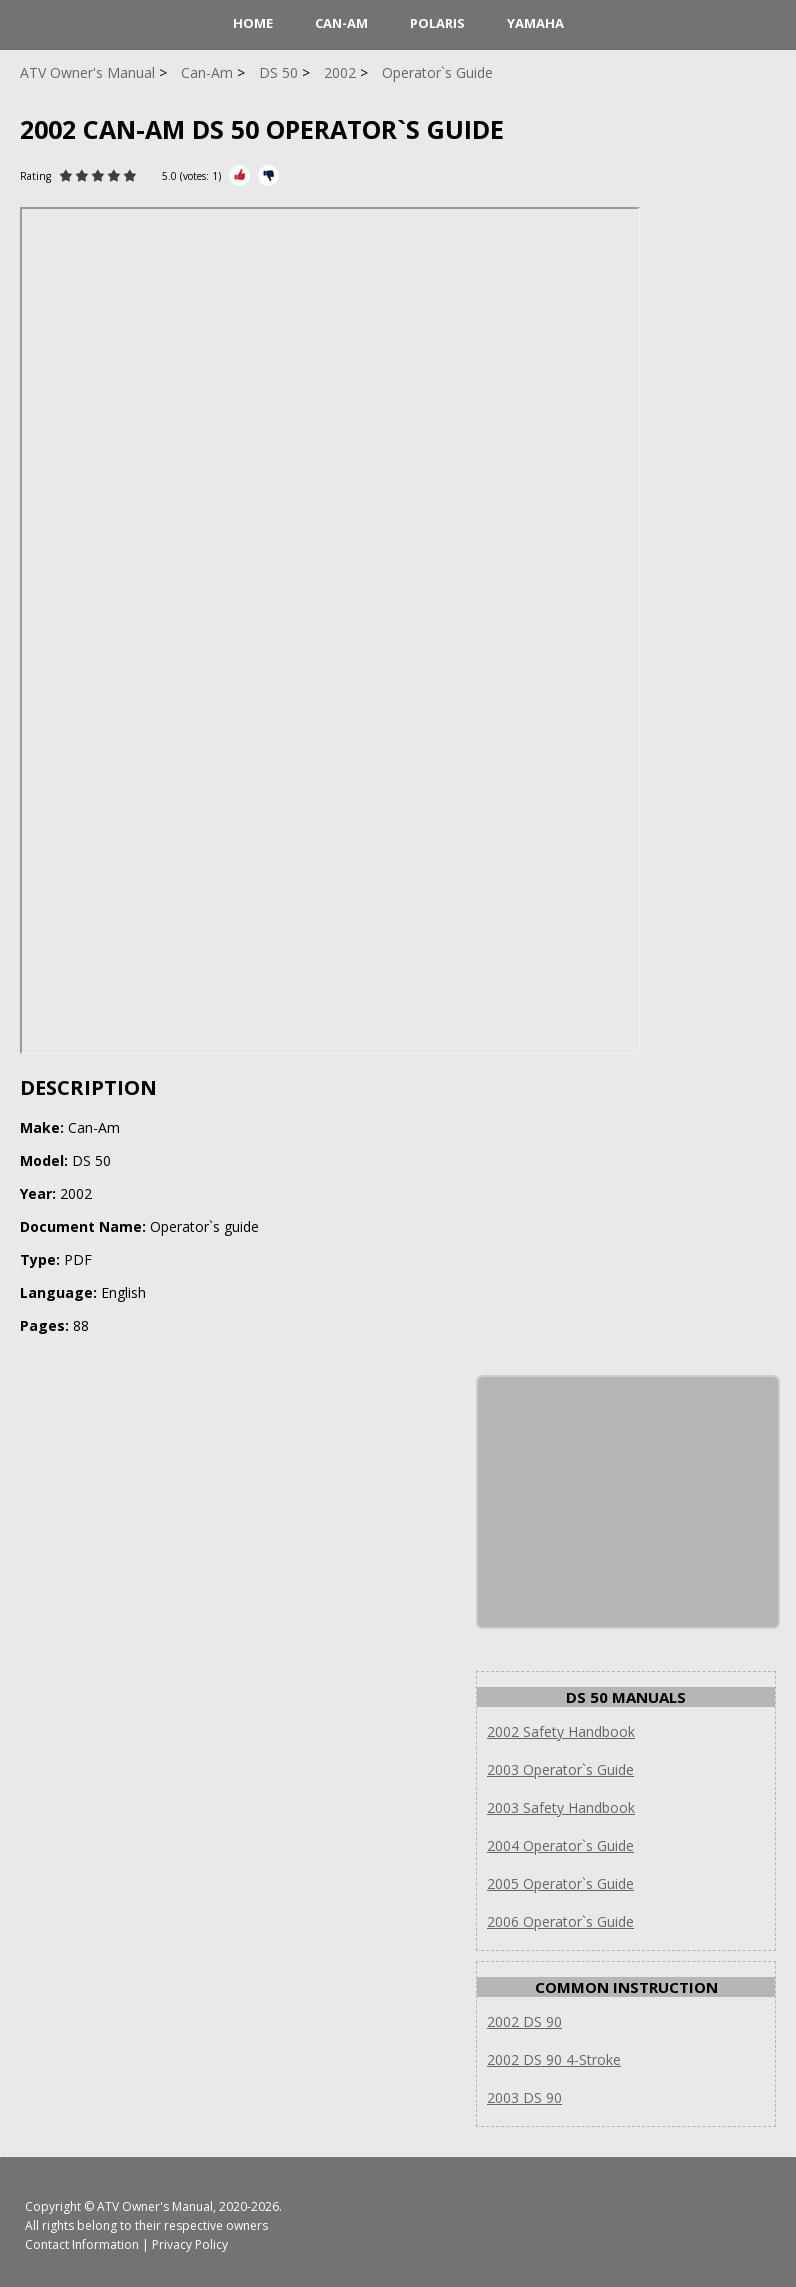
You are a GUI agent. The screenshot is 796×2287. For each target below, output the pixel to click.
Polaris (437, 23)
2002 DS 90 (524, 2021)
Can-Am (341, 23)
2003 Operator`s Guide (560, 1769)
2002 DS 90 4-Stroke (554, 2059)
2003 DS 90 (524, 2097)
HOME (253, 23)
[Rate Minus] (268, 175)
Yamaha (535, 23)
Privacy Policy (190, 2244)
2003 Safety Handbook (561, 1807)
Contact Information (82, 2244)
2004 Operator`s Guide (560, 1845)
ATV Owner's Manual (155, 2206)
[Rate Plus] (239, 175)
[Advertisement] (628, 1502)
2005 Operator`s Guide (560, 1883)
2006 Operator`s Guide (560, 1921)
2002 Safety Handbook (561, 1731)
